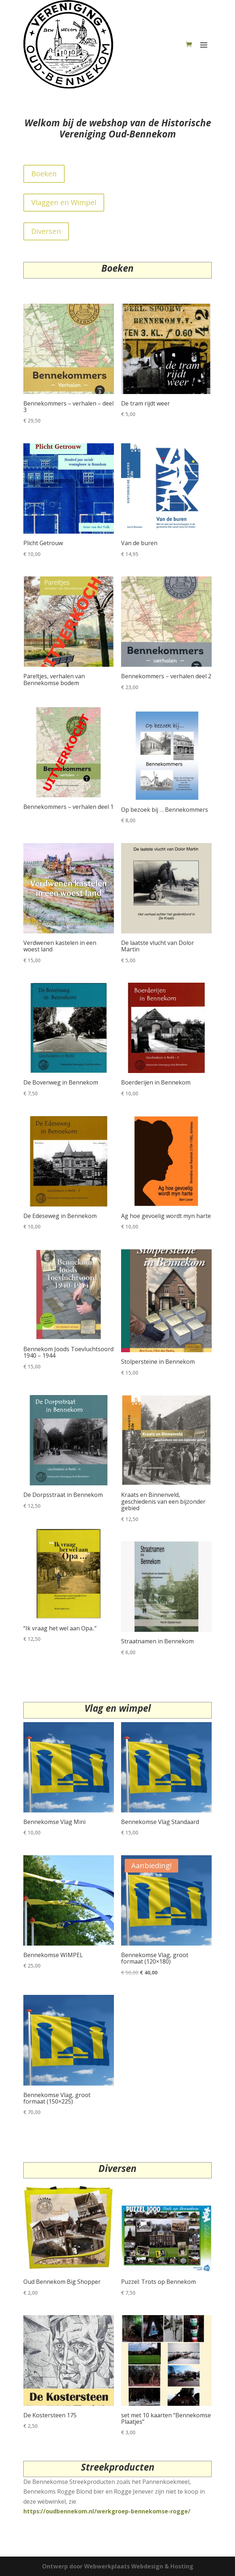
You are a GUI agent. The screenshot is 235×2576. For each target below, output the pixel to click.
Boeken (44, 173)
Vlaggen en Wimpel (63, 202)
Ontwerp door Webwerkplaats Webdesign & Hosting (117, 2566)
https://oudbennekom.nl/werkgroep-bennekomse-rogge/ (106, 2511)
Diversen (46, 231)
